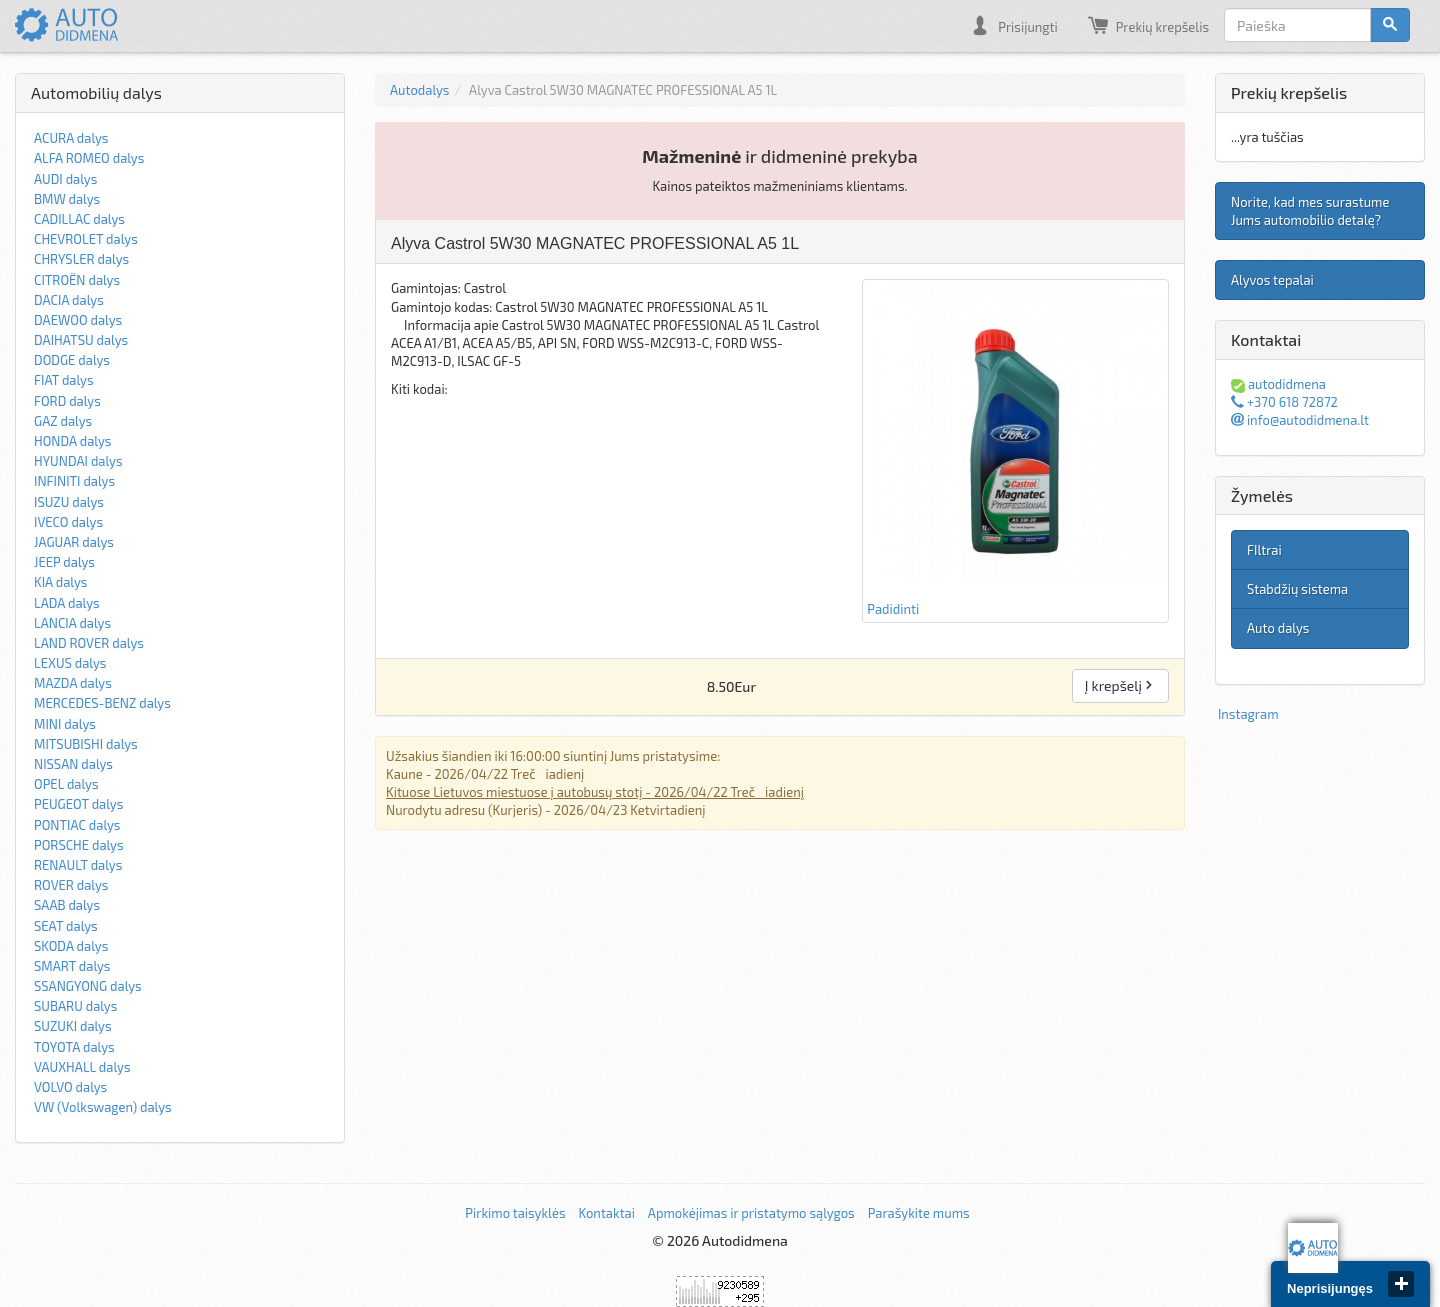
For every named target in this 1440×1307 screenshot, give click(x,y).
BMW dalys (67, 199)
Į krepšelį (1120, 685)
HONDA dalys (72, 441)
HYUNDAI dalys (78, 461)
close (1401, 1284)
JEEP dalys (64, 562)
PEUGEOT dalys (78, 804)
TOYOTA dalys (74, 1047)
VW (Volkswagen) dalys (103, 1107)
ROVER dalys (71, 885)
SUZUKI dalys (73, 1026)
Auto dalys (1278, 628)
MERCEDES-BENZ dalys (102, 703)
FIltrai (1264, 550)
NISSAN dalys (73, 764)
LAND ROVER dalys (89, 643)
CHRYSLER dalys (81, 259)
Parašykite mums (919, 1213)
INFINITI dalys (74, 481)
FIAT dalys (64, 380)
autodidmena (1278, 384)
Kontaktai (606, 1213)
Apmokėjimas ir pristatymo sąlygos (751, 1213)
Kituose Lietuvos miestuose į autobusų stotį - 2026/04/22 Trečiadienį (595, 792)
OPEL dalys (66, 784)
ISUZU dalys (69, 502)
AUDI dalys (65, 179)
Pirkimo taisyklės (515, 1213)
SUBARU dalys (75, 1006)
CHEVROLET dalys (86, 239)
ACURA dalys (71, 138)
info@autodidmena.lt (1300, 420)
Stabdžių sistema (1297, 589)
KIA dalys (60, 582)
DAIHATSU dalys (81, 340)
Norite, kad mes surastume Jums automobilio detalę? (1310, 211)
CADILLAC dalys (79, 219)
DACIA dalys (69, 300)
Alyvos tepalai (1272, 280)
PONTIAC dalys (77, 825)
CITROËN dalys (77, 280)
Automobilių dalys (96, 92)
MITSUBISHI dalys (86, 744)
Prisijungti (1013, 25)
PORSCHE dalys (79, 845)
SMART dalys (72, 966)
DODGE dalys (72, 360)
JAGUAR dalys (74, 542)
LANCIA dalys (72, 623)
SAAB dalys (67, 905)
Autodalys (419, 90)
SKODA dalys (71, 946)
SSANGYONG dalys (88, 986)
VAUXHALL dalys (82, 1067)
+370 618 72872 (1284, 402)
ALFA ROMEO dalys (89, 158)
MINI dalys (65, 724)
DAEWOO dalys (78, 320)
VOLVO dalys (70, 1087)
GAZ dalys (63, 421)
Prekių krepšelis (1148, 25)
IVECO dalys (68, 522)
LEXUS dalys (70, 663)
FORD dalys (67, 401)
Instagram (1248, 714)
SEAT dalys (66, 926)
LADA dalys (67, 603)
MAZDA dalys (73, 683)
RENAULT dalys (78, 865)
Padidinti (1015, 450)
